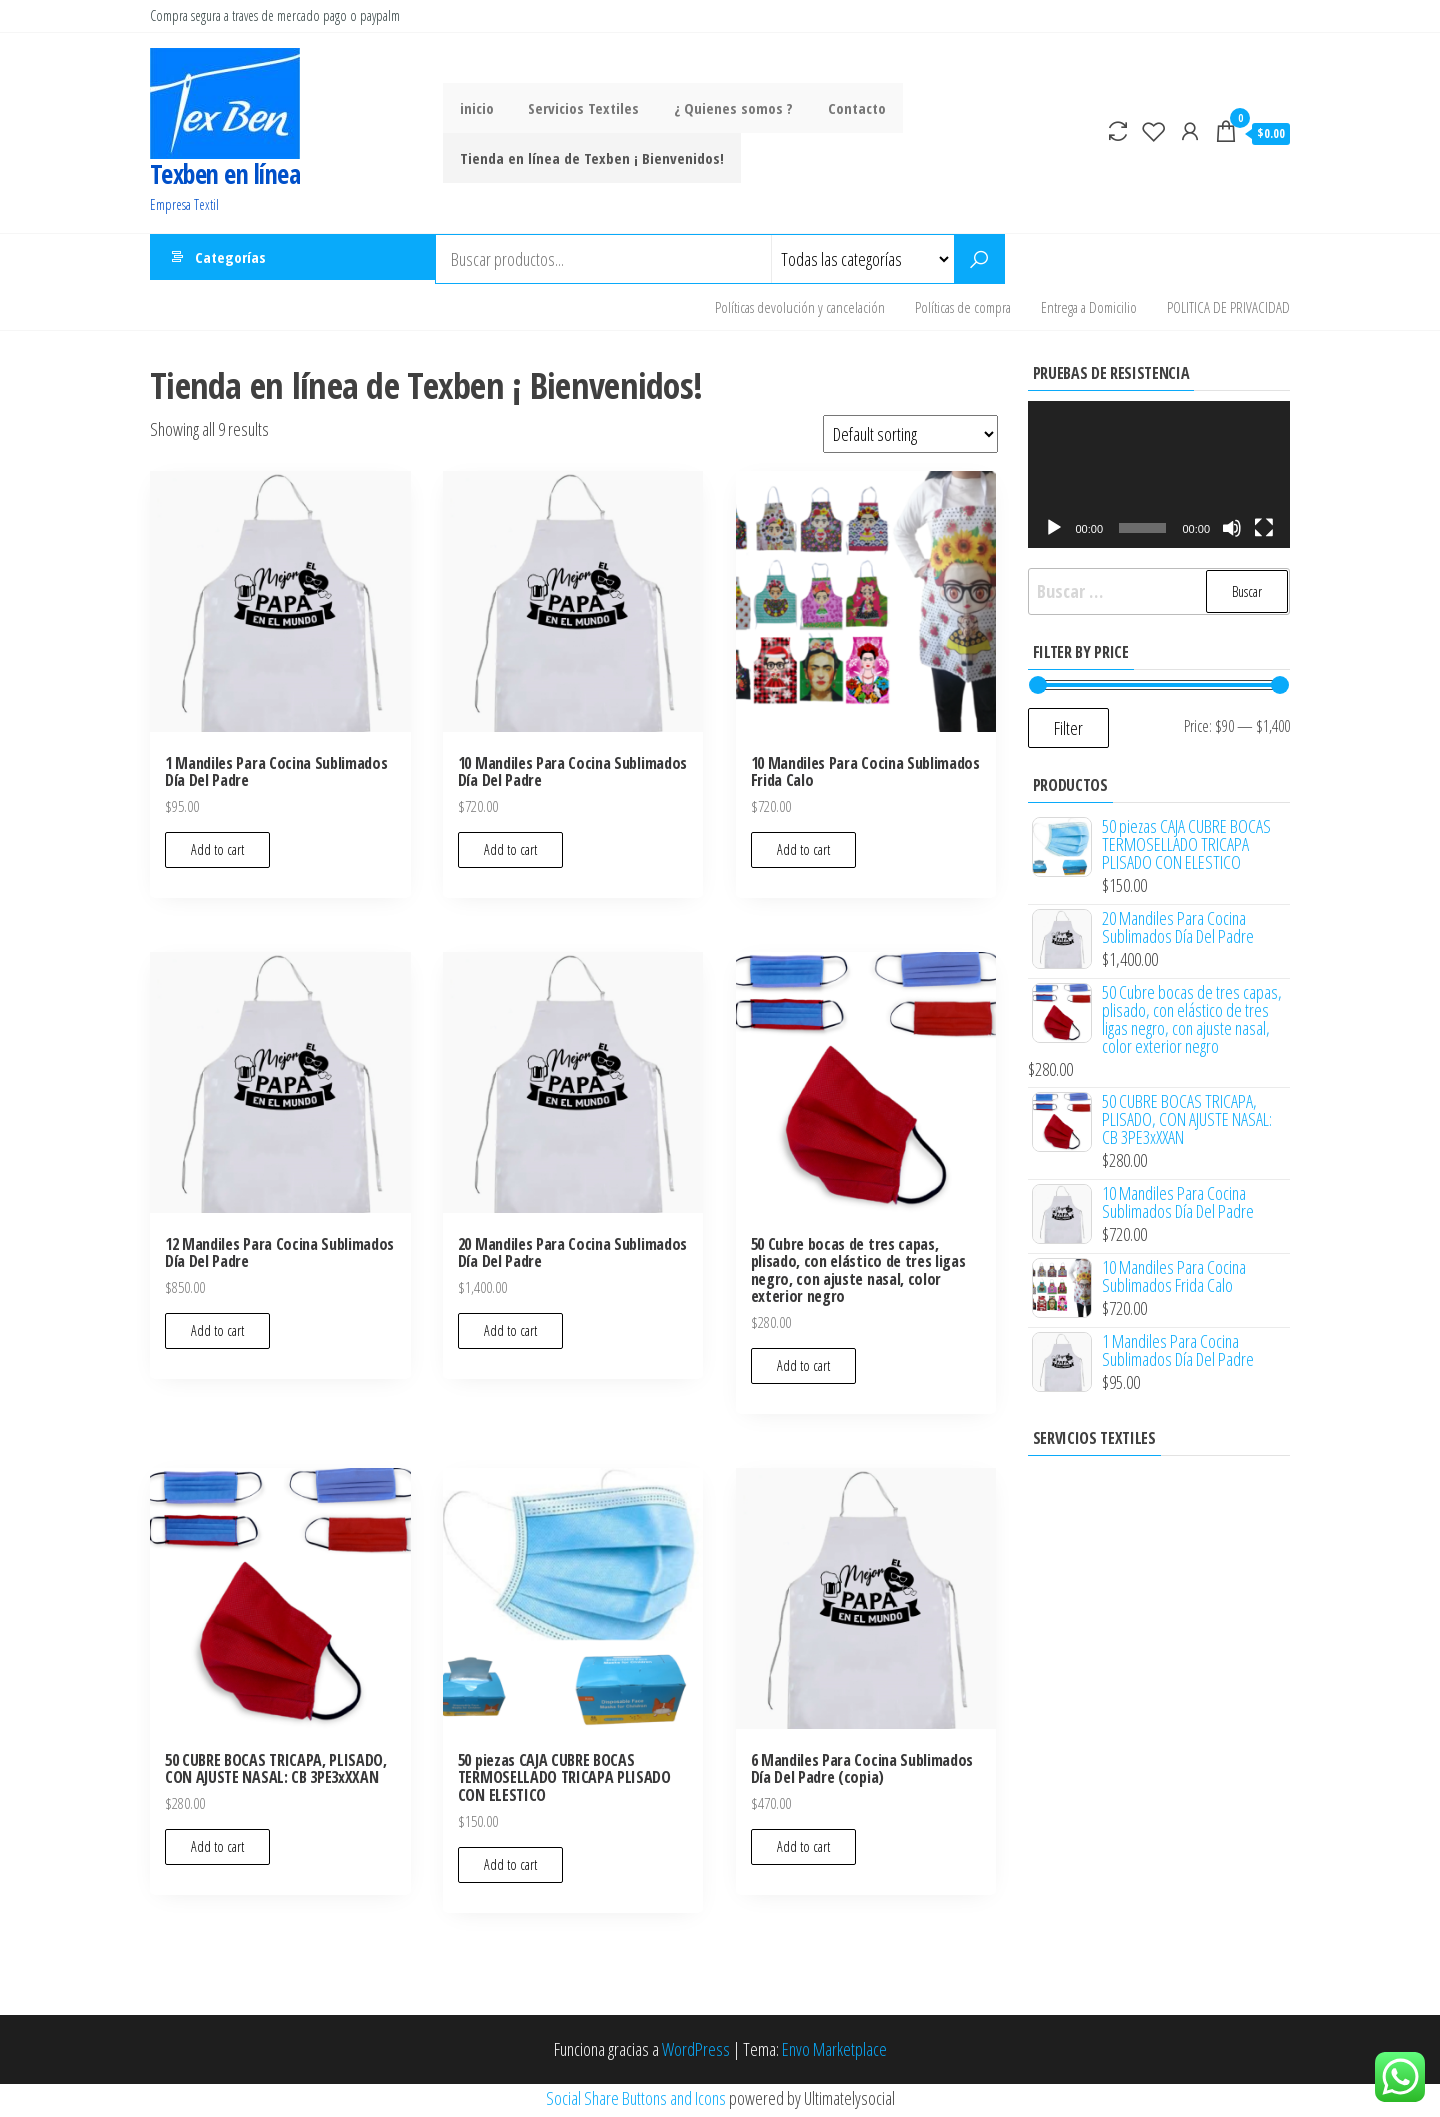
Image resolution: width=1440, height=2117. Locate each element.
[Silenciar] (1232, 533)
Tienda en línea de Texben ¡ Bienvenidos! (590, 158)
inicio (475, 108)
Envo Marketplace (834, 2054)
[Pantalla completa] (1264, 533)
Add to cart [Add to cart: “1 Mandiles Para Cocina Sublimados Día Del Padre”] (217, 854)
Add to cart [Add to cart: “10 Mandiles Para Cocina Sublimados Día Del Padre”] (510, 854)
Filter (1068, 733)
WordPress (696, 2054)
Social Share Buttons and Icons (636, 2102)
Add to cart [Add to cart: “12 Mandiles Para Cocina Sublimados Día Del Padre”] (217, 1335)
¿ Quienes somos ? (722, 108)
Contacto (841, 108)
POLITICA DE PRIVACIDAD (1228, 309)
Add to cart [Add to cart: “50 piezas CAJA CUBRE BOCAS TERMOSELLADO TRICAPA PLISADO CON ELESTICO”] (510, 1869)
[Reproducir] (1054, 533)
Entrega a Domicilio (1089, 309)
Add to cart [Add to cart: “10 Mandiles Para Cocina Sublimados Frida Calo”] (803, 854)
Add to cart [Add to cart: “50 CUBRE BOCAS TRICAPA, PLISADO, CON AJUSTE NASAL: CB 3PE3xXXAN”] (217, 1851)
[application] (1159, 479)
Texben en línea (225, 174)
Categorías (230, 259)
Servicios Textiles (577, 108)
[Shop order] (910, 439)
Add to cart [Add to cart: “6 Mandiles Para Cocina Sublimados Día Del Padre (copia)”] (803, 1851)
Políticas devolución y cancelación (800, 309)
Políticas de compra (963, 309)
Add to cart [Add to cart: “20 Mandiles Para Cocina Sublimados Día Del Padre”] (510, 1335)
